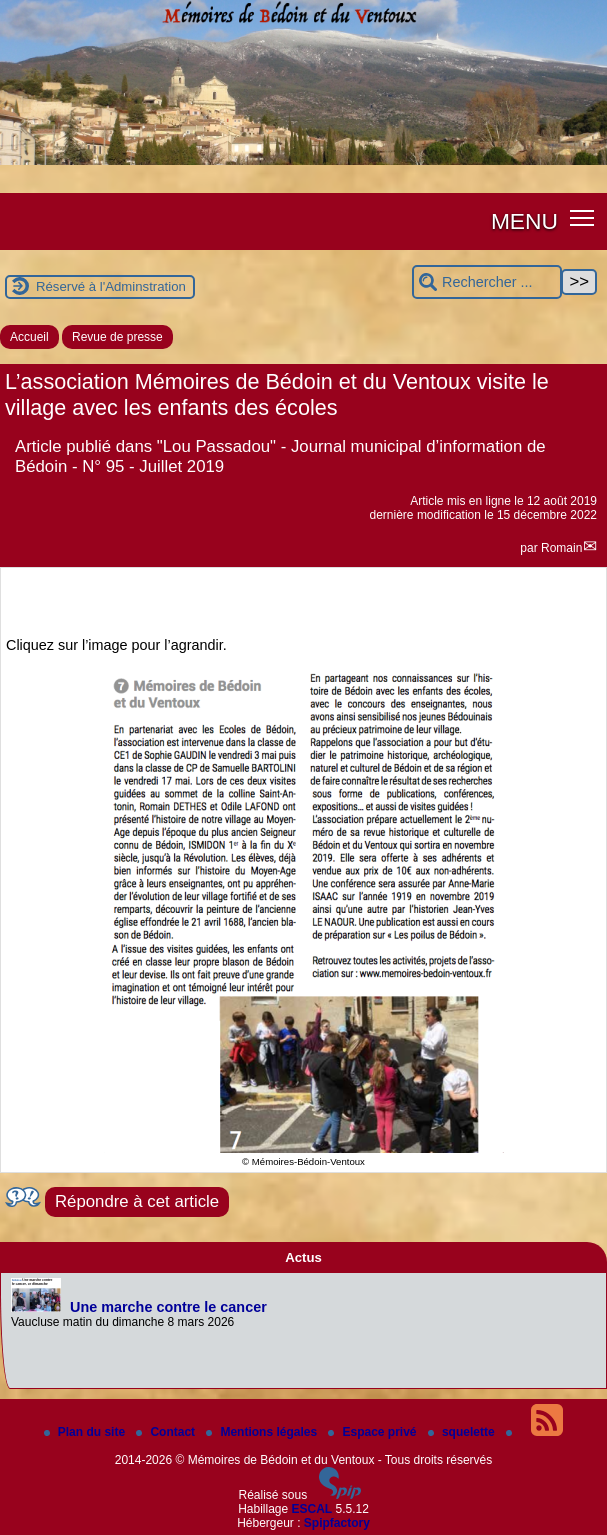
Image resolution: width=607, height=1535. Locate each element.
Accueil (29, 337)
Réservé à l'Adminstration (111, 286)
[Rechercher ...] (487, 282)
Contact (167, 1432)
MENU (524, 221)
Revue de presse (117, 337)
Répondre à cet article (137, 1201)
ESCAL (312, 1509)
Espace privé (373, 1432)
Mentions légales (263, 1432)
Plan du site (86, 1432)
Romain (561, 548)
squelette (463, 1432)
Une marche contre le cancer (168, 1307)
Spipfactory (337, 1523)
